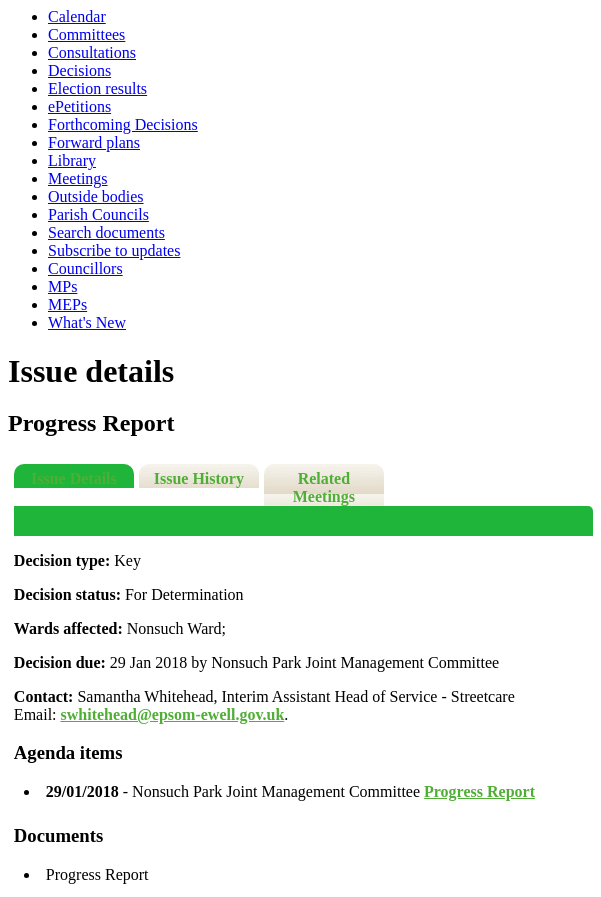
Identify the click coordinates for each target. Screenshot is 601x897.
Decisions (79, 70)
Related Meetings (324, 487)
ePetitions (79, 106)
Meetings (78, 178)
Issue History (199, 478)
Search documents (106, 232)
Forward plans (94, 142)
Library (72, 160)
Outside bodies (96, 196)
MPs (62, 286)
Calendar (77, 16)
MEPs (67, 304)
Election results (97, 88)
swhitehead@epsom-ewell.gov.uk (173, 714)
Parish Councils (98, 214)
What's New (87, 322)
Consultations (92, 52)
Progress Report (479, 791)
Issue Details (74, 478)
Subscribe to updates (114, 250)
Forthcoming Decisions (123, 124)
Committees (86, 34)
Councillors (85, 268)
